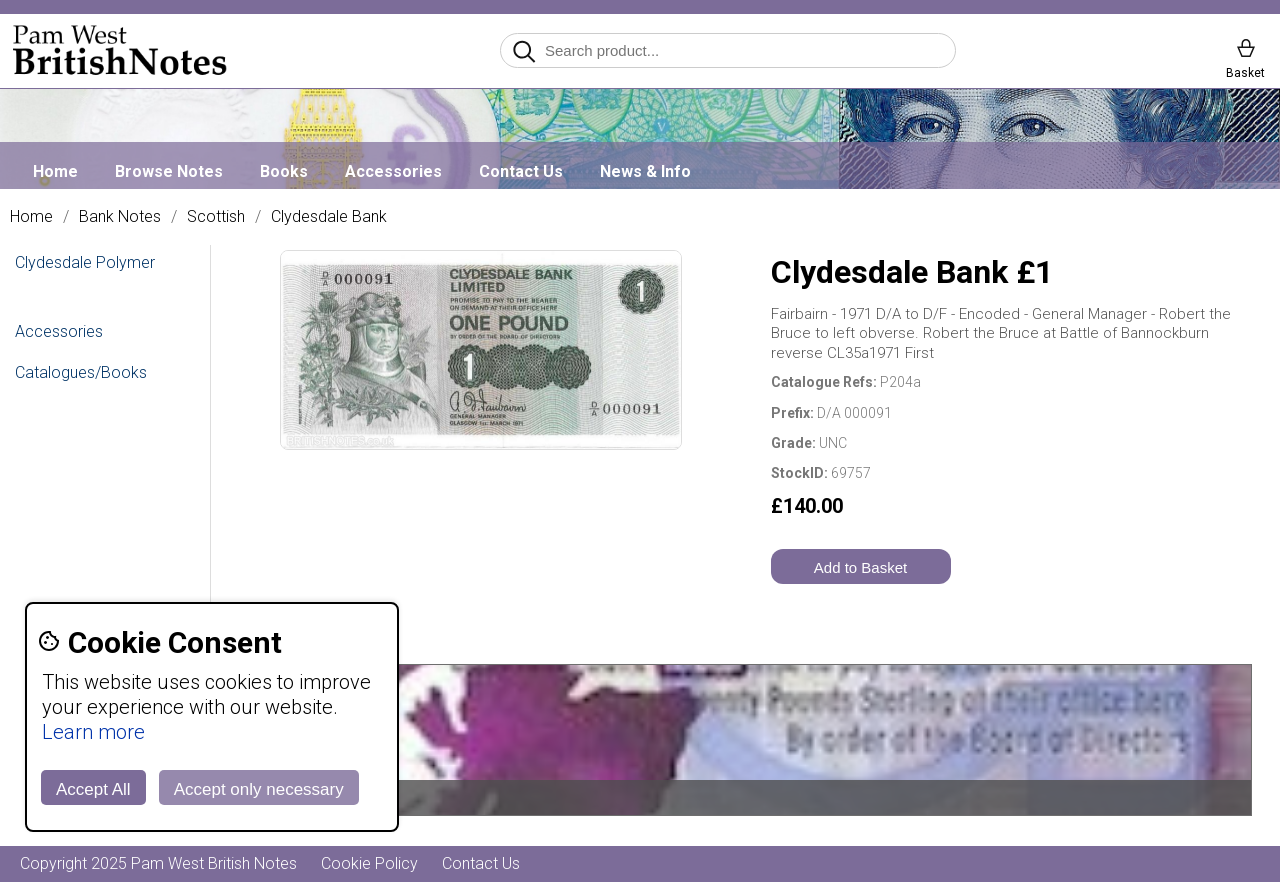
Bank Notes (120, 217)
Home (55, 171)
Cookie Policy (369, 863)
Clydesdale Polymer (85, 262)
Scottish (216, 217)
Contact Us (521, 171)
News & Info (645, 171)
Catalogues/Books (81, 372)
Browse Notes (169, 171)
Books (284, 171)
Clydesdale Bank (329, 217)
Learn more (93, 732)
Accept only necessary (259, 789)
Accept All (93, 789)
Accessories (393, 171)
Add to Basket (860, 567)
